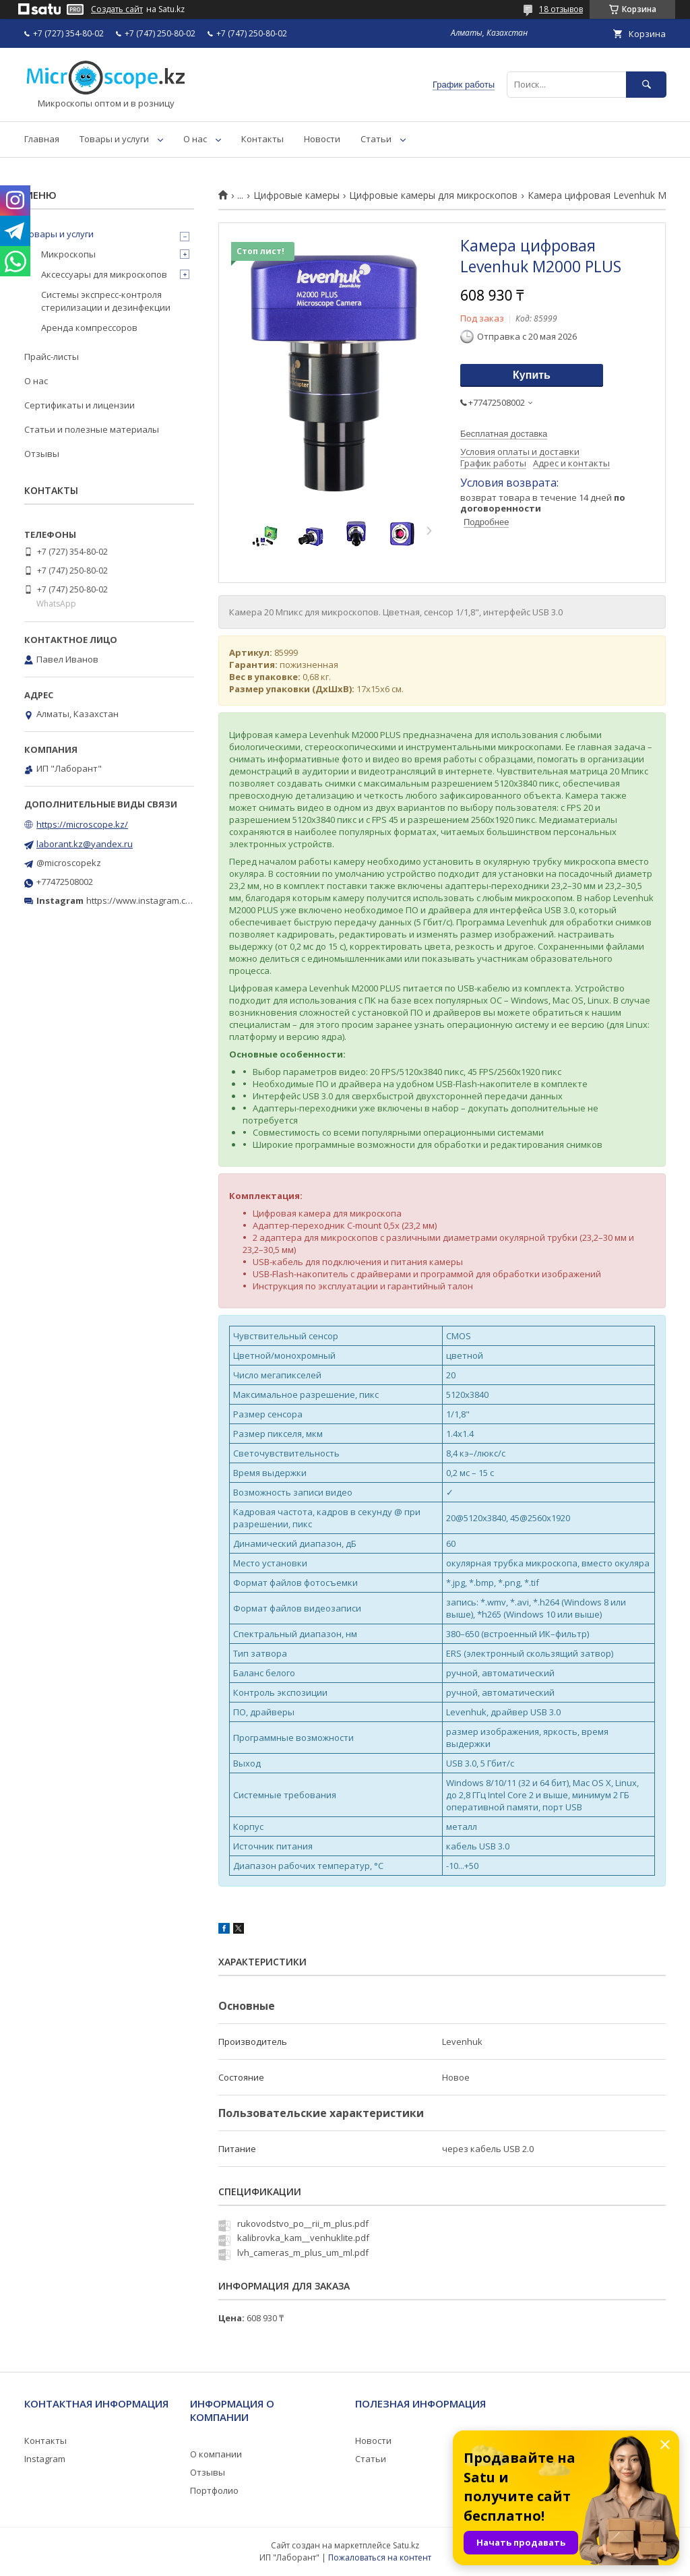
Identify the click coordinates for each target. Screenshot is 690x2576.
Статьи (375, 139)
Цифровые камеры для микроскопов (433, 195)
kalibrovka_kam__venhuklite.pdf (303, 2237)
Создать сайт (117, 9)
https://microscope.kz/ (82, 824)
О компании (216, 2454)
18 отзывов (561, 9)
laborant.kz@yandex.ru (84, 843)
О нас (195, 139)
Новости (322, 139)
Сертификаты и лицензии (79, 405)
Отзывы (41, 454)
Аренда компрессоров (89, 327)
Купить (532, 375)
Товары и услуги (114, 139)
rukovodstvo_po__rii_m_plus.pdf (303, 2223)
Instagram (44, 2459)
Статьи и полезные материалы (91, 429)
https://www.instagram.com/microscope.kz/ (174, 900)
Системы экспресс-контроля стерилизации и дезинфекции (105, 300)
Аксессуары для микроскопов (104, 274)
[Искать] (646, 84)
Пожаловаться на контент (379, 2557)
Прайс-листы (51, 356)
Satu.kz (406, 2545)
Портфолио (214, 2490)
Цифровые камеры (296, 195)
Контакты (262, 139)
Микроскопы (68, 254)
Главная (41, 139)
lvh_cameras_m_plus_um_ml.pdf (303, 2252)
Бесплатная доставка (503, 434)
